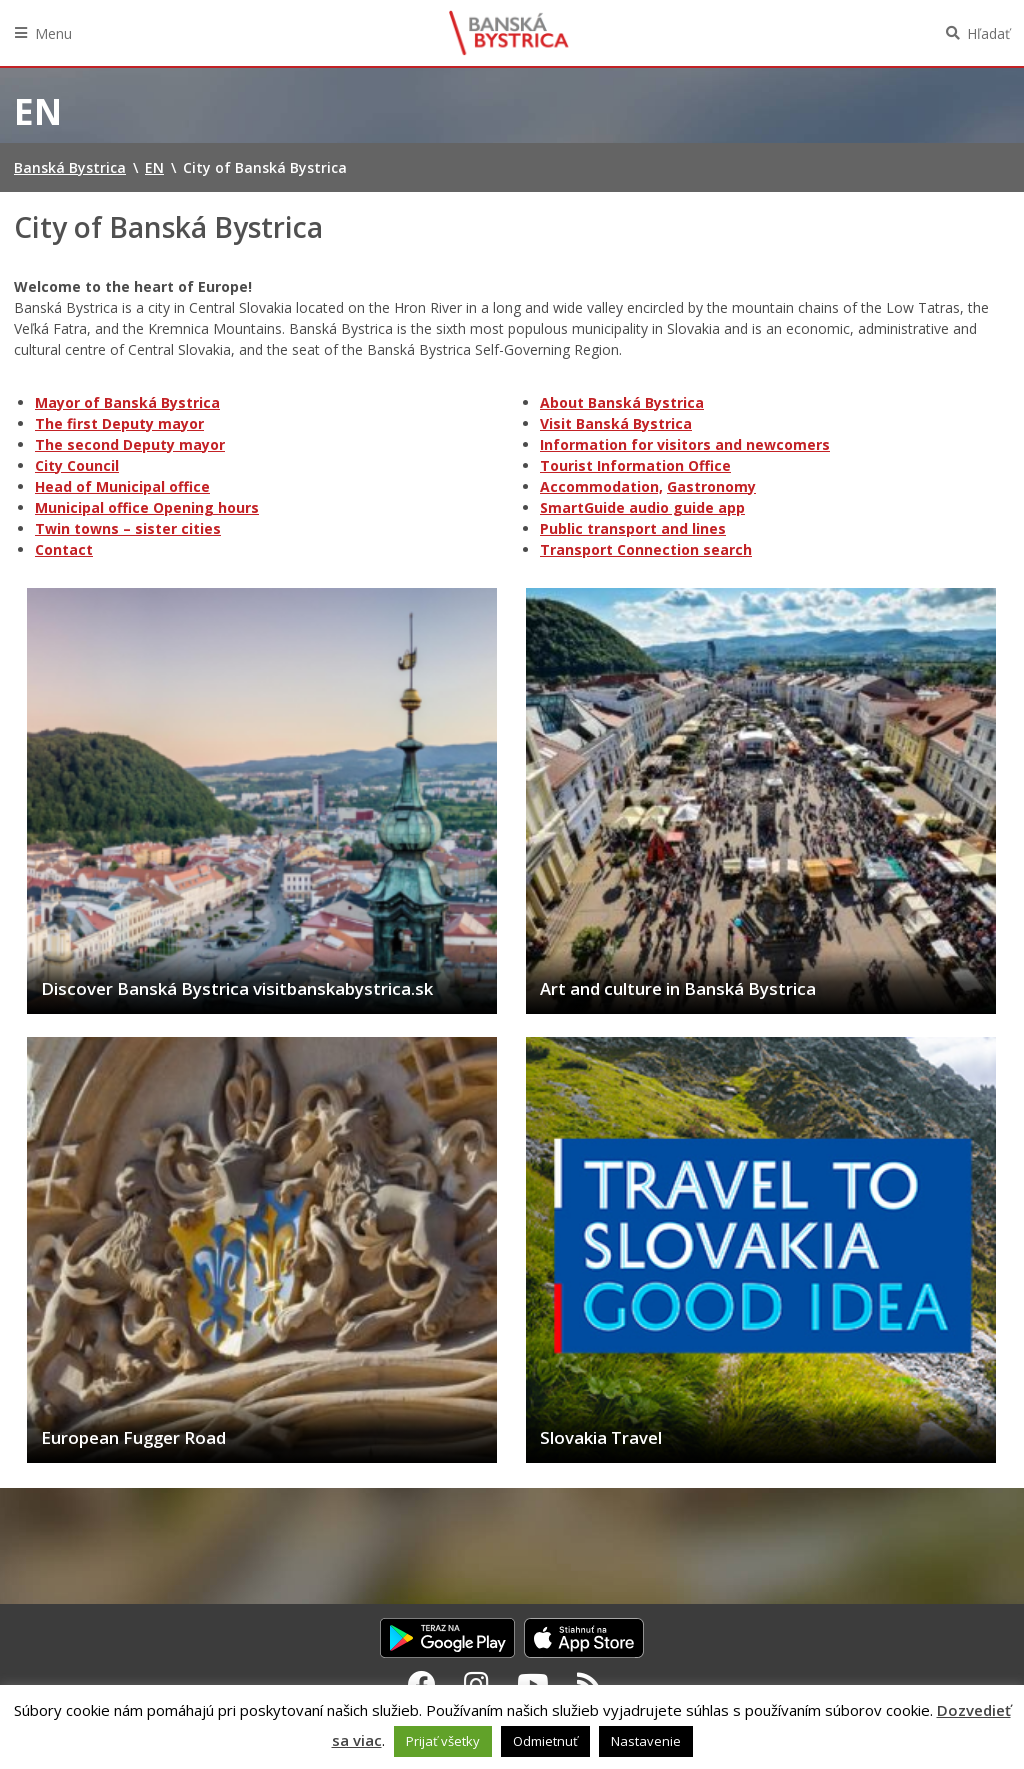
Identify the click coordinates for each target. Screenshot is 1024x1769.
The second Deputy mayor (130, 444)
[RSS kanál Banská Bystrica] (589, 1684)
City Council (77, 465)
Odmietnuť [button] (545, 1741)
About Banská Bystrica (622, 402)
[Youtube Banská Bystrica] (533, 1684)
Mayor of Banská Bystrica (127, 402)
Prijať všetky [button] (443, 1741)
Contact (64, 549)
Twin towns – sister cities (128, 528)
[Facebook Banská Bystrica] (422, 1684)
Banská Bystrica (509, 33)
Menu (53, 33)
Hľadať (988, 33)
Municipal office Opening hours (147, 507)
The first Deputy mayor (119, 423)
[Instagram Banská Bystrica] (476, 1684)
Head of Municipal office (122, 486)
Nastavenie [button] (646, 1741)
